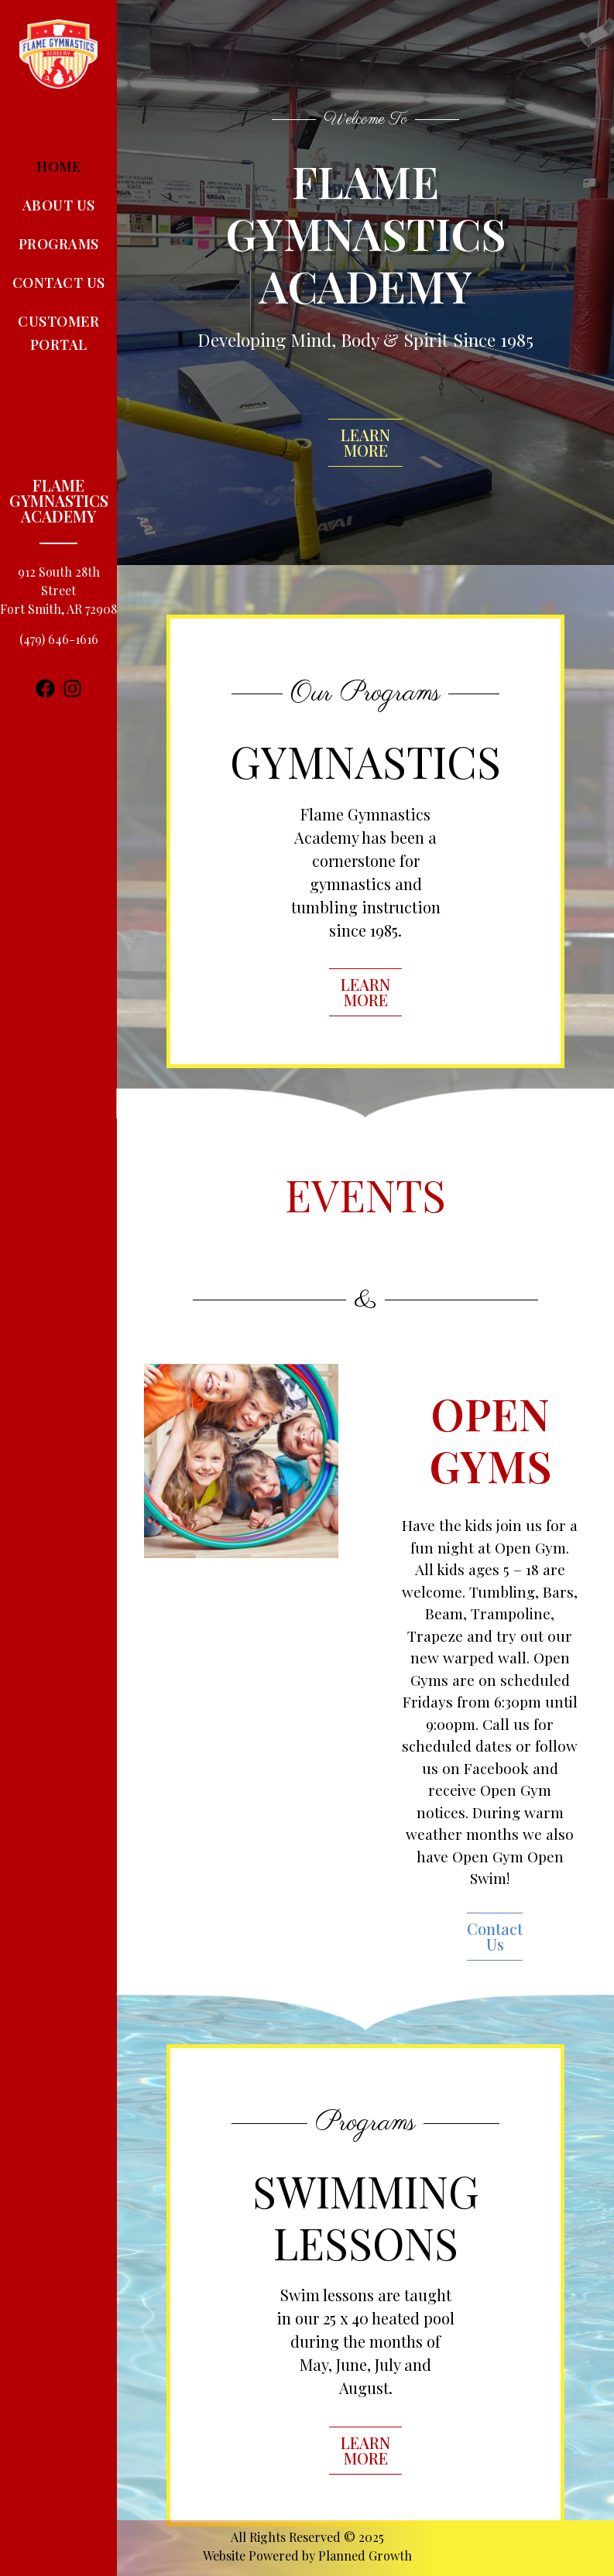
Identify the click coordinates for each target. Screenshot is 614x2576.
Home (58, 166)
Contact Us (58, 282)
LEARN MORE (365, 442)
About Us (58, 205)
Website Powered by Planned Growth (307, 2555)
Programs (59, 244)
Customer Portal (58, 333)
